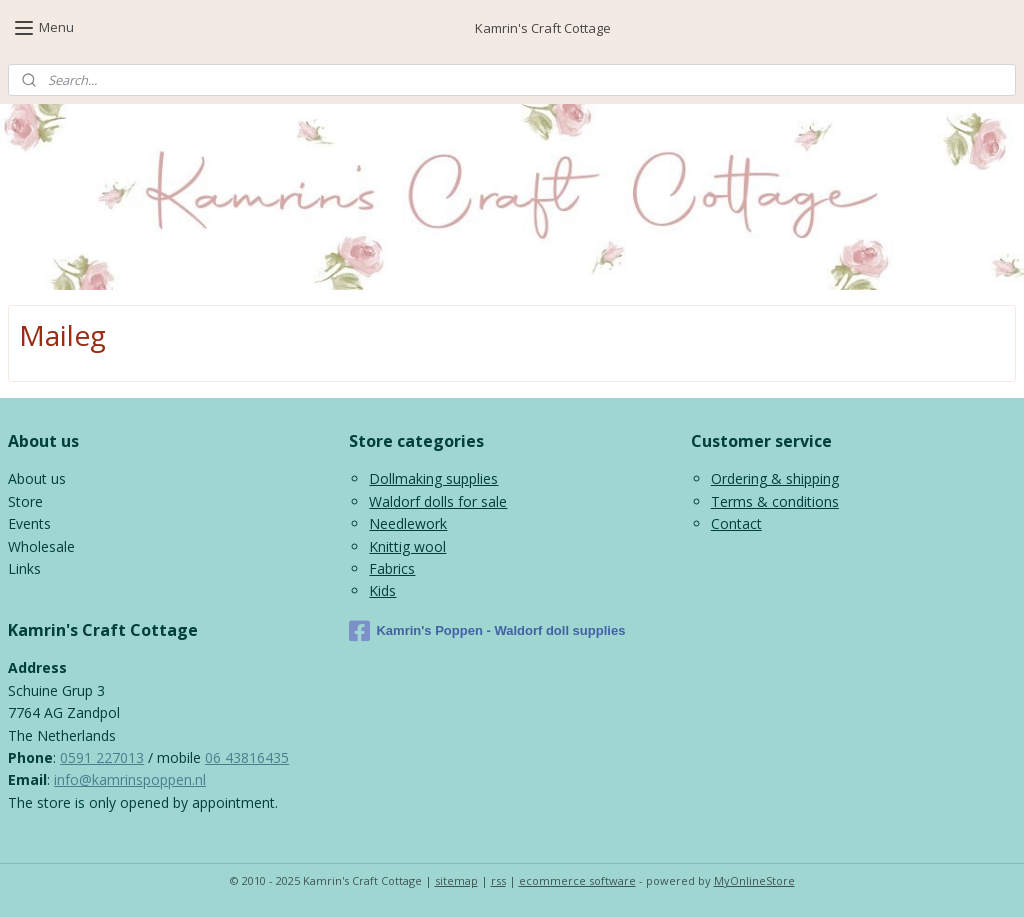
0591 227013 (102, 757)
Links (24, 568)
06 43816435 (247, 757)
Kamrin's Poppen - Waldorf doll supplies (487, 631)
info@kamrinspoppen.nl (130, 779)
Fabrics (392, 568)
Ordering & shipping (775, 478)
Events (29, 523)
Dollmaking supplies (433, 478)
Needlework (408, 523)
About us (37, 478)
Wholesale (41, 546)
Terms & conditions (775, 501)
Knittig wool (407, 546)
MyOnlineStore (754, 880)
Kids (382, 590)
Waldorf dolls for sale (438, 501)
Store (25, 501)
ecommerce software (577, 880)
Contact (736, 523)
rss (498, 880)
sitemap (456, 880)
